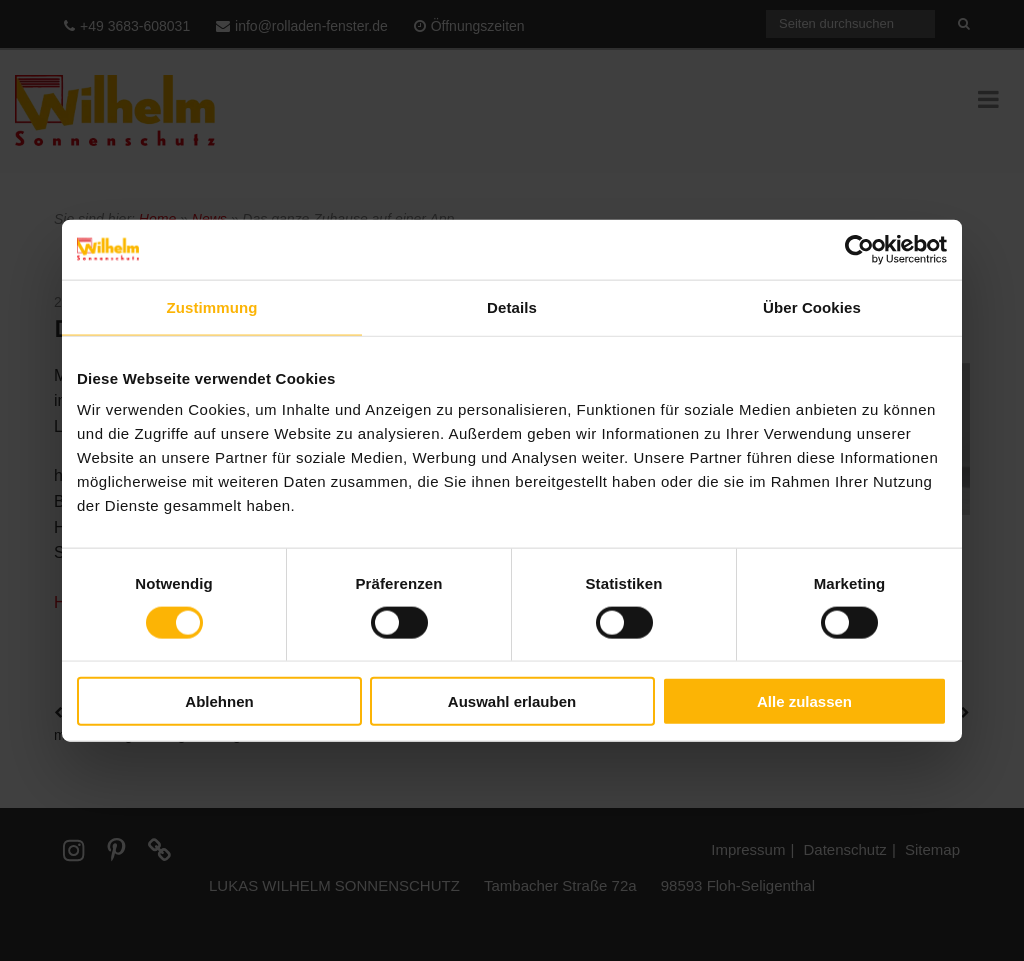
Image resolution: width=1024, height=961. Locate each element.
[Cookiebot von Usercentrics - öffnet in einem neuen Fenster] (859, 249)
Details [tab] (512, 306)
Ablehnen (219, 701)
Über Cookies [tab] (812, 306)
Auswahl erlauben (512, 701)
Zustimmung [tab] (212, 306)
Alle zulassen (804, 701)
